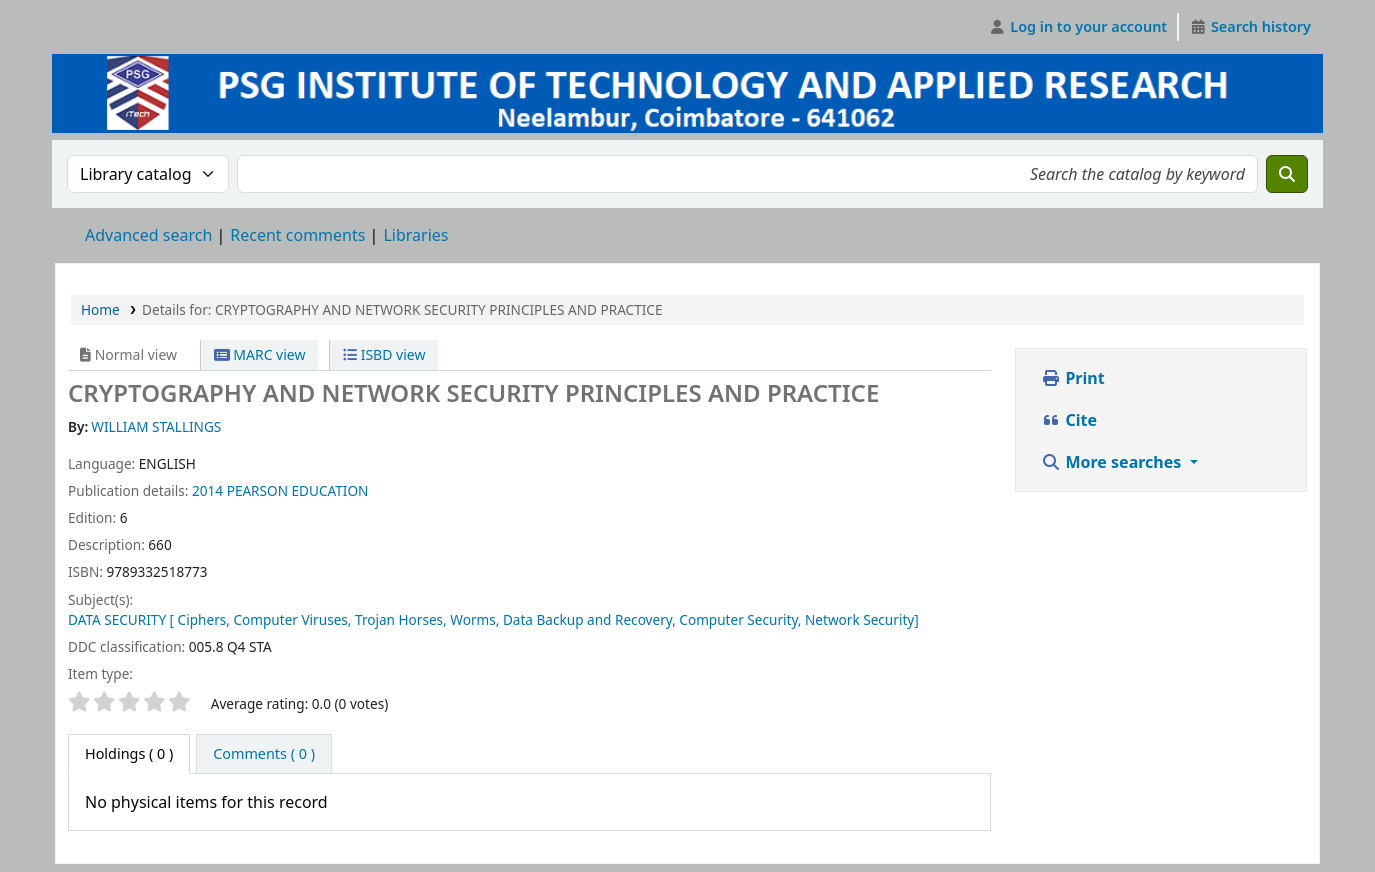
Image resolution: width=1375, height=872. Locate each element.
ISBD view (384, 354)
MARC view (260, 354)
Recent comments (297, 235)
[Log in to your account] (1078, 27)
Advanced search (148, 235)
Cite (1069, 420)
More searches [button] (1113, 462)
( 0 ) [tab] (129, 753)
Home (100, 309)
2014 (207, 490)
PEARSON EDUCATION (298, 490)
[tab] (264, 754)
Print (1072, 378)
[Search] (1287, 174)
